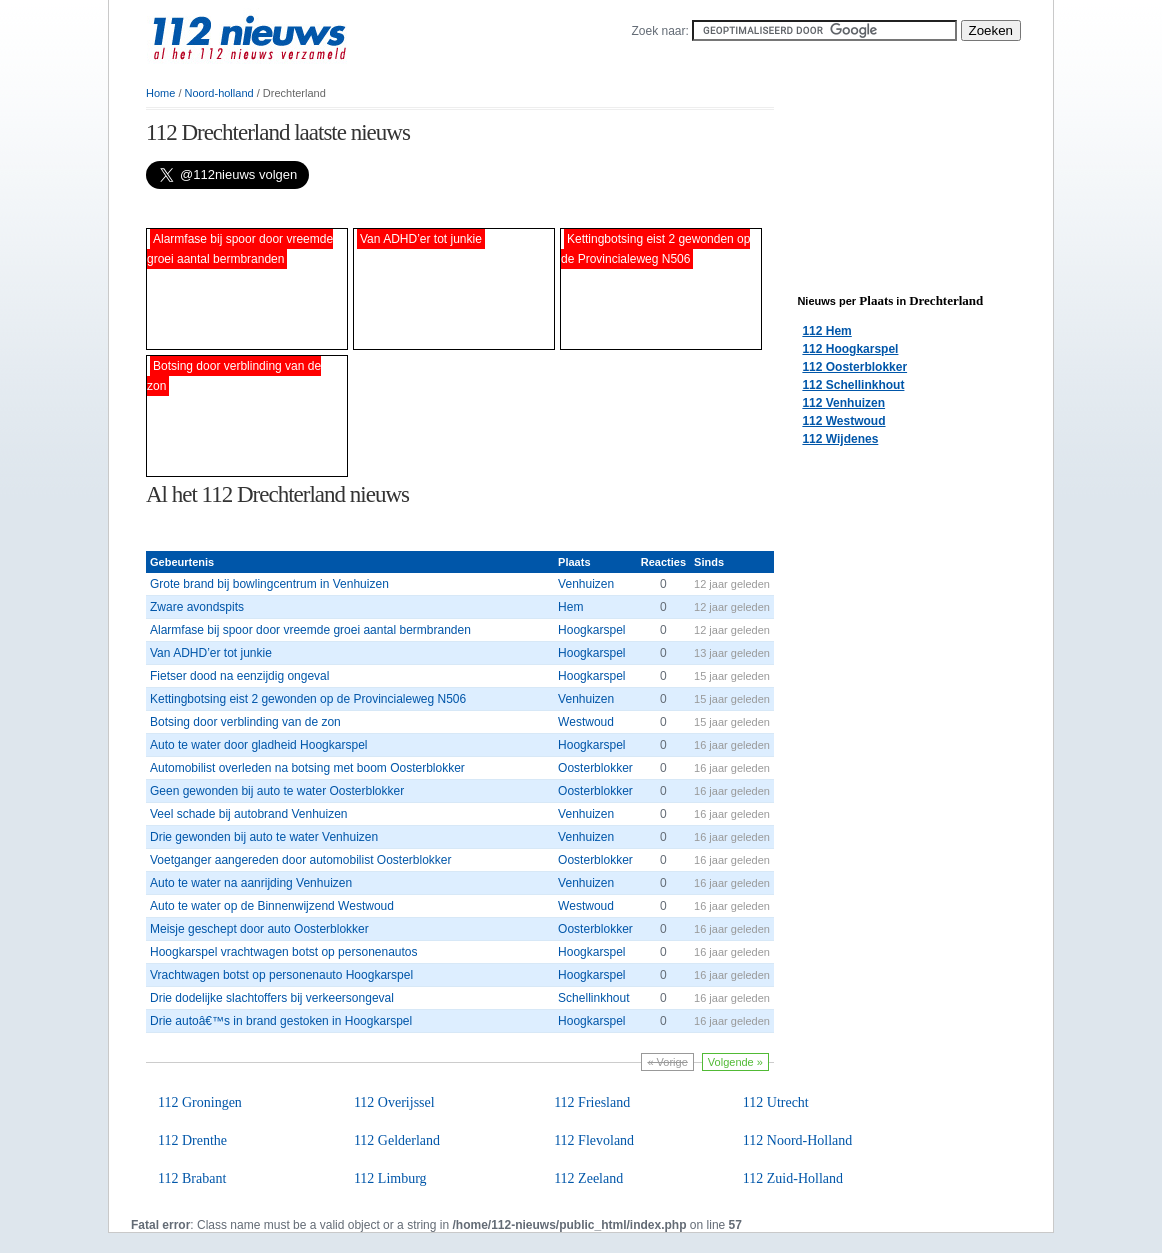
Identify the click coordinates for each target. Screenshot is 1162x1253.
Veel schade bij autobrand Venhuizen (249, 814)
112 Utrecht (776, 1102)
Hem (570, 607)
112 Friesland (592, 1102)
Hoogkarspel (591, 630)
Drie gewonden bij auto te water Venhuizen (264, 837)
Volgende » (735, 1062)
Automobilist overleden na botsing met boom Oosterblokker (307, 768)
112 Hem (826, 331)
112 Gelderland (397, 1140)
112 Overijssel (394, 1102)
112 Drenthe (192, 1140)
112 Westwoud (843, 421)
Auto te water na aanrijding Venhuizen (251, 883)
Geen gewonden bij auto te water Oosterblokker (277, 791)
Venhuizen (586, 584)
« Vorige (667, 1062)
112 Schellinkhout (853, 385)
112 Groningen (200, 1102)
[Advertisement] (380, 208)
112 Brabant (192, 1178)
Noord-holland (219, 93)
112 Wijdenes (840, 439)
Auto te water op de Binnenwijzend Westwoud (272, 906)
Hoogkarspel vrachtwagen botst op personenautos (284, 952)
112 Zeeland (588, 1178)
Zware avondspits (197, 607)
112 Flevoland (594, 1140)
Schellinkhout (593, 998)
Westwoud (586, 722)
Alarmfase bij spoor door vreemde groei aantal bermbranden (310, 630)
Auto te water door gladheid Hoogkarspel (258, 745)
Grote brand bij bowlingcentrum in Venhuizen (269, 584)
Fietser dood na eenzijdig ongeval (239, 676)
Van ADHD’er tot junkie (211, 653)
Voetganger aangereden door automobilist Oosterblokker (301, 860)
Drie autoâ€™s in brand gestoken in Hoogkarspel (281, 1021)
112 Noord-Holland (798, 1140)
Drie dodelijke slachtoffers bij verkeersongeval (272, 998)
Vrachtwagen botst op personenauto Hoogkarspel (281, 975)
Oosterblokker (595, 768)
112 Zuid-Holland (793, 1178)
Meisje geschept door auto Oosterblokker (259, 929)
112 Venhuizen (843, 403)
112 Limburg (390, 1178)
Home (160, 93)
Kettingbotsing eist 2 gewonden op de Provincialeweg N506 (308, 699)
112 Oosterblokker (854, 367)
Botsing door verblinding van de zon (245, 722)
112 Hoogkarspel (850, 349)
